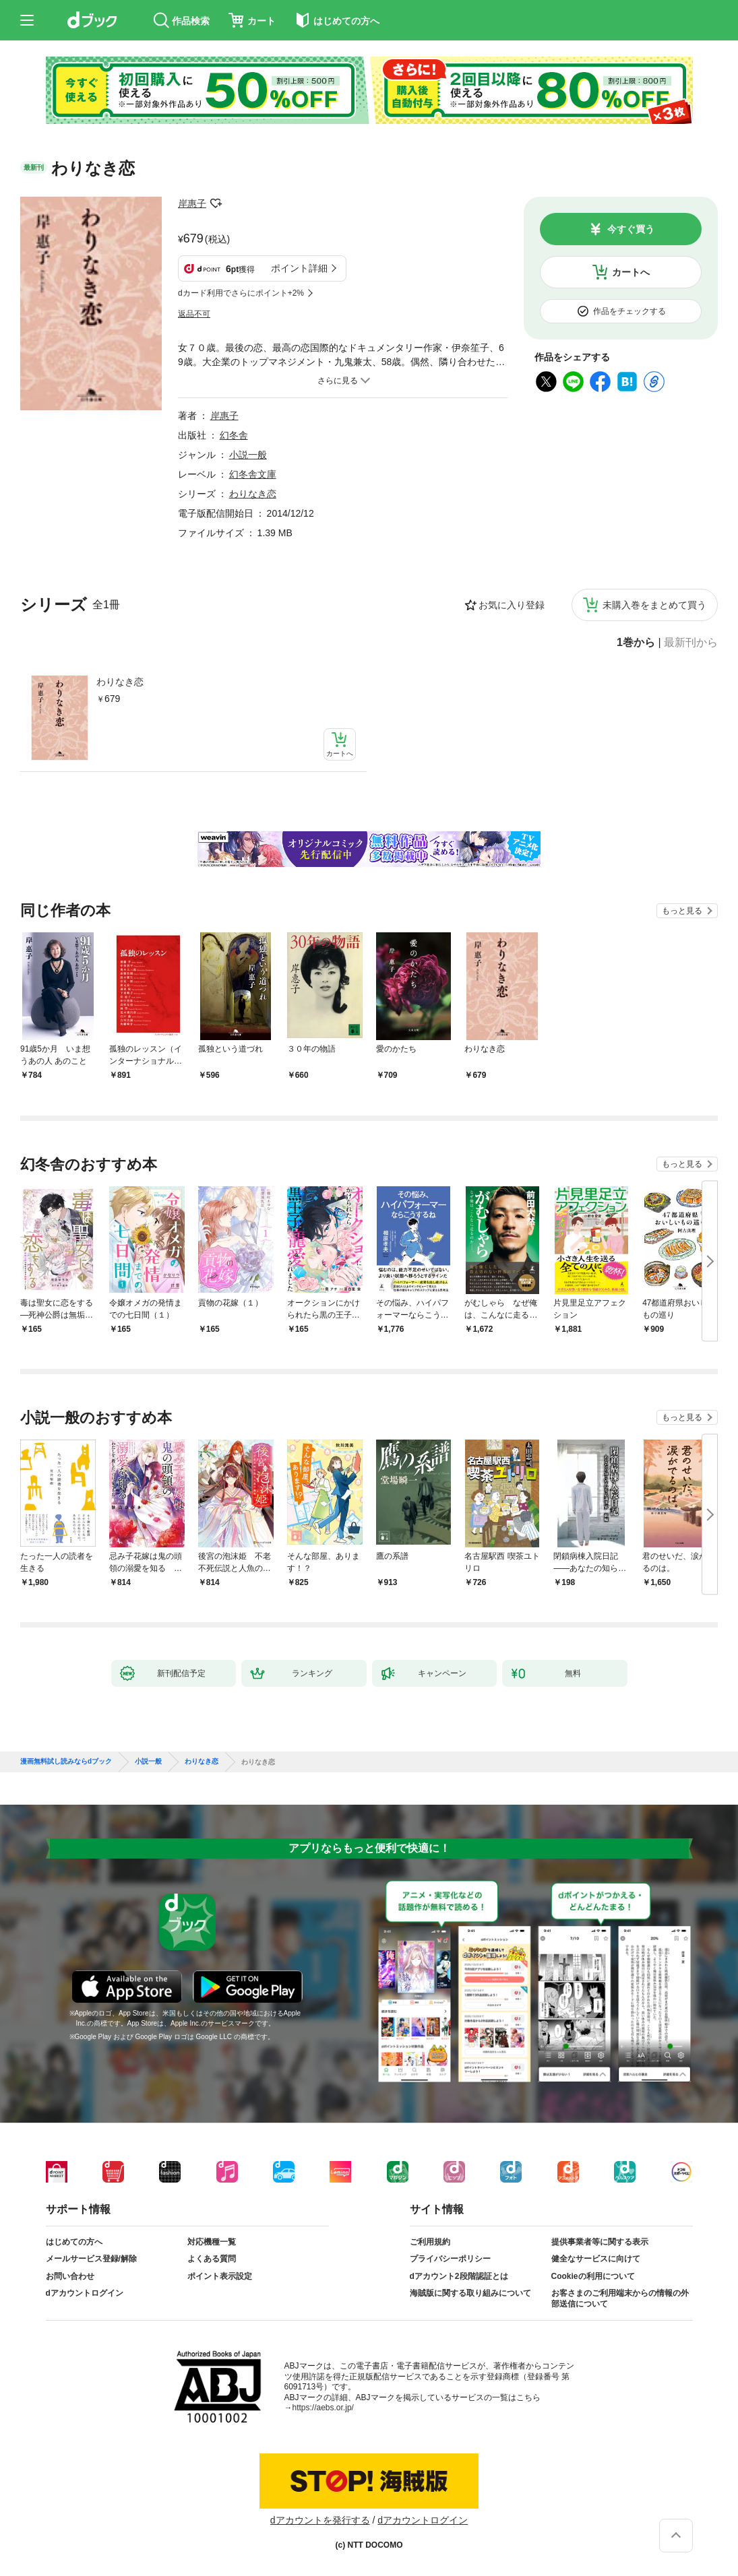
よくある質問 (211, 2258)
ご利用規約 (430, 2242)
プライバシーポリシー (450, 2258)
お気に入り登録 (512, 605)
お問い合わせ (70, 2276)
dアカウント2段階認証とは (459, 2276)
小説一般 (248, 454)
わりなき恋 (120, 681)
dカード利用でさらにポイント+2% (241, 293)
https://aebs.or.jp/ (323, 2407)
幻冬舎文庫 (252, 474)
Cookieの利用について (593, 2276)
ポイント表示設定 (219, 2276)
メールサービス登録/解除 (91, 2258)
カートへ (631, 272)
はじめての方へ (74, 2242)
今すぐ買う (630, 229)
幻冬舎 (234, 435)
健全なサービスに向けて (595, 2258)
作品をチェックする (629, 311)
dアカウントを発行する (320, 2520)
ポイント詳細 (299, 268)
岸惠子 (192, 203)
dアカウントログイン (84, 2293)
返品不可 (194, 314)
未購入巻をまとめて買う (654, 605)
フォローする (215, 203)
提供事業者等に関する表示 (599, 2242)
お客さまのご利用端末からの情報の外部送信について (620, 2298)
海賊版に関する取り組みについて (470, 2293)
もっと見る (682, 910)
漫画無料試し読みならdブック (66, 1761)
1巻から (636, 642)
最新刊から (691, 642)
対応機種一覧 (211, 2242)
